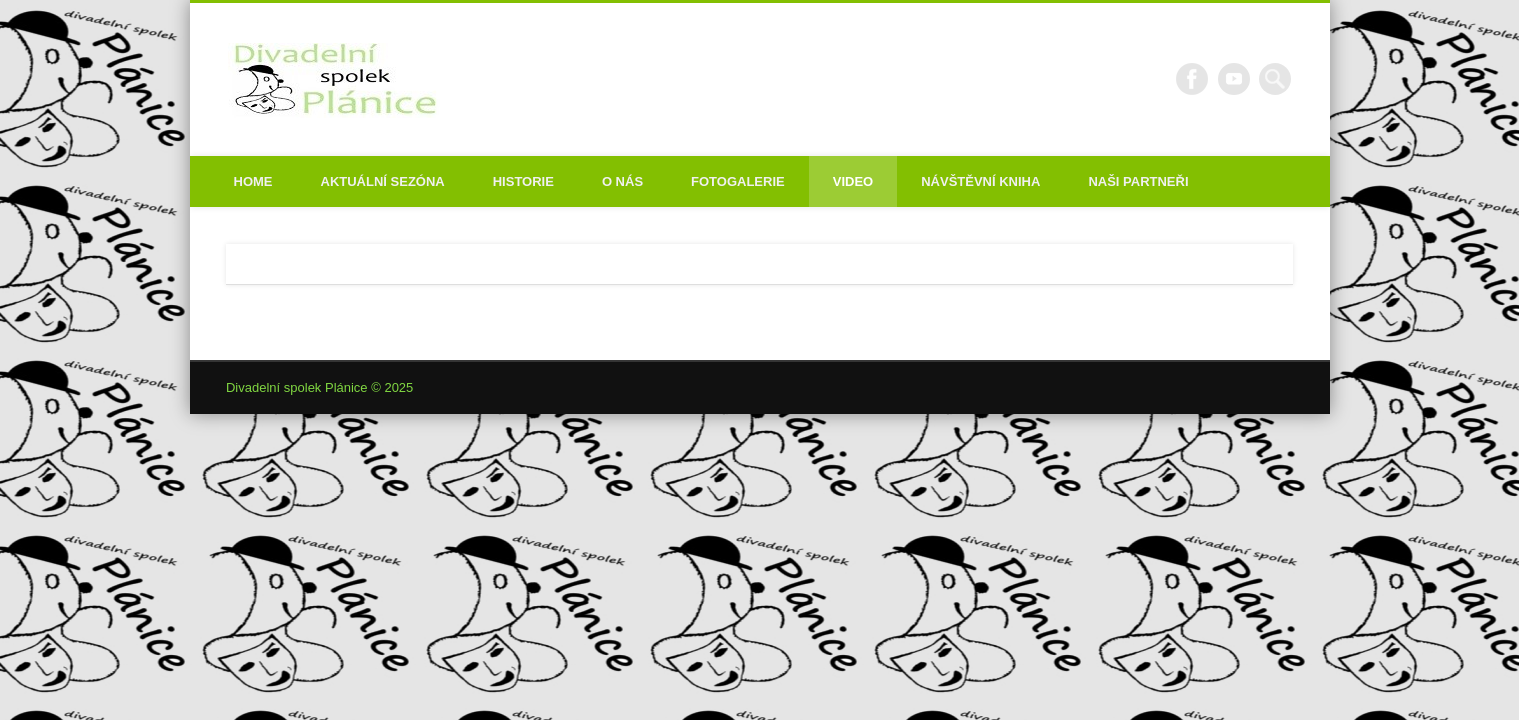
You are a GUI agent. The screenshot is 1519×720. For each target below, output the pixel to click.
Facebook (1192, 79)
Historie (523, 181)
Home (253, 181)
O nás (622, 181)
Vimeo (1234, 79)
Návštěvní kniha (980, 181)
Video (853, 181)
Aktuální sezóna (383, 181)
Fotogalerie (738, 181)
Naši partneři (1138, 181)
